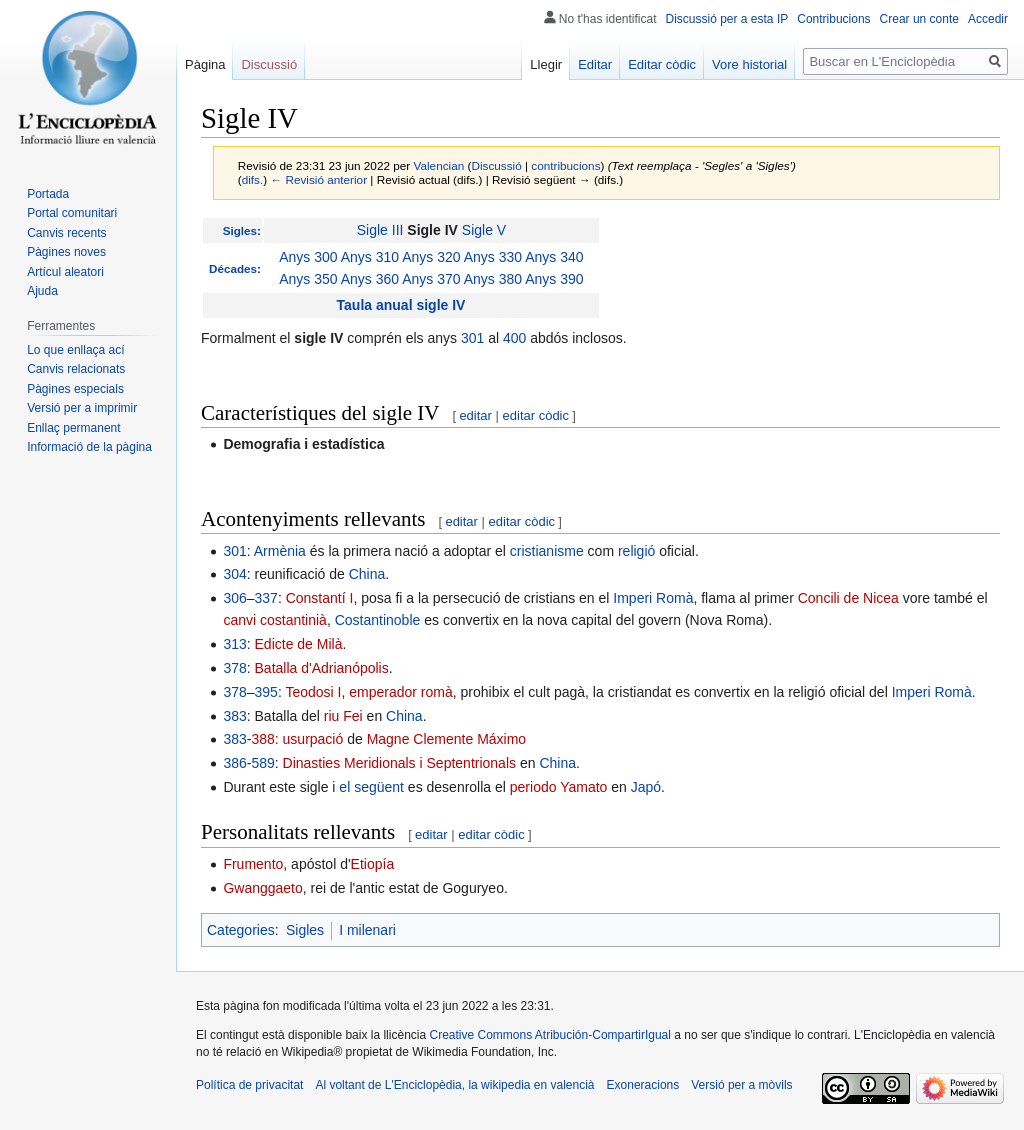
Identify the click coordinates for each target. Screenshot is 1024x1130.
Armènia (280, 551)
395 (266, 692)
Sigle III (380, 230)
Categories (241, 930)
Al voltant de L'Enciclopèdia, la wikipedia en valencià (454, 1085)
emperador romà (401, 692)
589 (262, 763)
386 (234, 763)
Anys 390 (554, 279)
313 (234, 644)
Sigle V (484, 230)
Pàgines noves (66, 252)
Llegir (546, 64)
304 (234, 574)
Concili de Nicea (848, 598)
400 (514, 338)
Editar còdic (662, 64)
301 (472, 338)
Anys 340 (554, 257)
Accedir (988, 19)
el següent (371, 787)
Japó (646, 787)
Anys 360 (370, 279)
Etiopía (373, 864)
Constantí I (320, 598)
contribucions (565, 165)
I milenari (367, 930)
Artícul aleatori (65, 272)
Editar (595, 64)
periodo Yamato (559, 787)
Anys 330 (493, 257)
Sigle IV (432, 230)
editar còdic (536, 415)
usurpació (313, 739)
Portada (48, 194)
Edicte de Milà (299, 644)
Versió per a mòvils (741, 1085)
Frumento (253, 864)
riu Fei (343, 716)
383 (234, 716)
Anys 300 (308, 257)
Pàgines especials (75, 389)
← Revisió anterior (318, 179)
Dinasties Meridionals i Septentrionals (399, 763)
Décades (233, 268)
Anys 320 (431, 257)
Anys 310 (370, 257)
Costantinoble (378, 620)
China (367, 574)
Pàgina (205, 64)
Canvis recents (66, 233)
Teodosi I (313, 692)
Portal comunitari (72, 213)
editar (475, 415)
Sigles (240, 230)
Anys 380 (493, 279)
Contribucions (833, 19)
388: (264, 739)
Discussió (496, 165)
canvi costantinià (275, 620)
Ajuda (42, 291)
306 (234, 598)
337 (266, 598)
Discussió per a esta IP (727, 19)
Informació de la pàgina (89, 447)
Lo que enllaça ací (75, 350)
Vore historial (749, 64)
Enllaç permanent (73, 428)
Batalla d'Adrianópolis (322, 668)
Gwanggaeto (262, 888)
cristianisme (547, 551)
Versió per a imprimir (82, 408)
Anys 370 (431, 279)
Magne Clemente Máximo (447, 739)
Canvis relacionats (76, 369)
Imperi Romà (653, 598)
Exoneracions (643, 1085)
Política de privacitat (249, 1085)
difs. (253, 179)
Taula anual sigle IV (401, 305)
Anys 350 (308, 279)
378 (234, 668)
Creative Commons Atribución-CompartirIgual (549, 1035)
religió (636, 551)
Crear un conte (919, 19)
